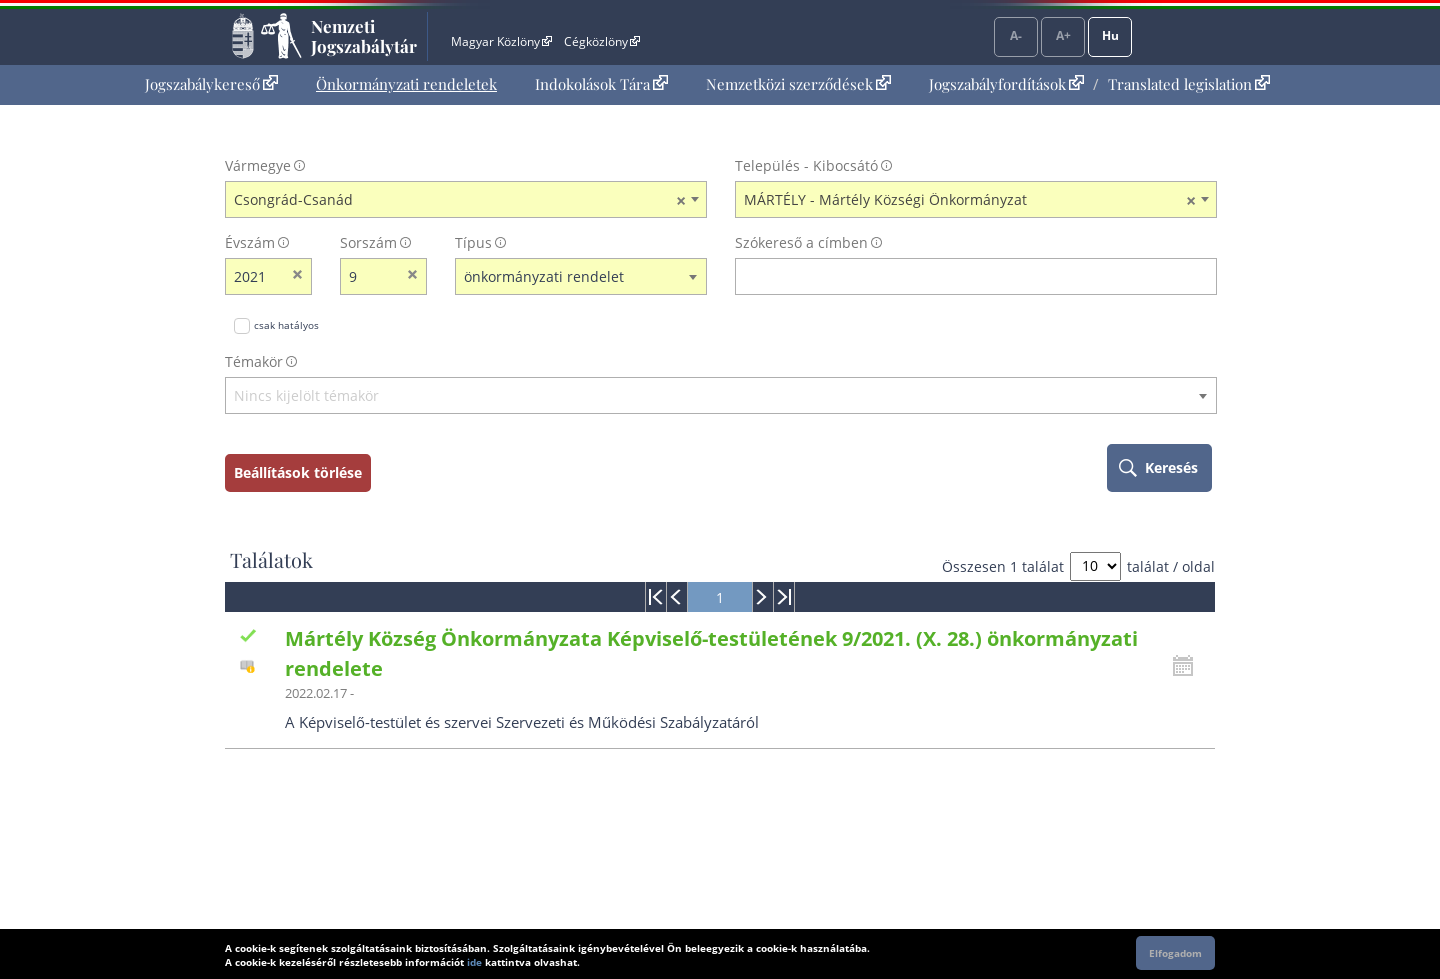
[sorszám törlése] (412, 276)
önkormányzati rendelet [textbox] (544, 276)
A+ (1063, 35)
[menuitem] (211, 84)
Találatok (271, 560)
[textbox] (721, 396)
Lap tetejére (1347, 887)
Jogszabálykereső (211, 84)
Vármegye (258, 165)
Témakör (254, 361)
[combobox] (466, 200)
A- (1016, 35)
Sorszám (368, 242)
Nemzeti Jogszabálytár (364, 36)
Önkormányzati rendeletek (406, 84)
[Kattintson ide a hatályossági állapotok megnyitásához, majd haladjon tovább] (1188, 666)
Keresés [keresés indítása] (1171, 467)
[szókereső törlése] (1202, 276)
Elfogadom (1175, 953)
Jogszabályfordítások (1006, 84)
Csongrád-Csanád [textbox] (460, 200)
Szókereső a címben (801, 242)
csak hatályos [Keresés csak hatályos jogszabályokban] (286, 325)
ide (474, 962)
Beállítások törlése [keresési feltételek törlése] (298, 472)
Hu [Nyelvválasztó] (1110, 35)
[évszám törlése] (297, 276)
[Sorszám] (370, 276)
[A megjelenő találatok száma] (1095, 566)
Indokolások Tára (601, 84)
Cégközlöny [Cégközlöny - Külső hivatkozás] (602, 41)
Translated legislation (1189, 84)
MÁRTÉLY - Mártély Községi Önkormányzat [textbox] (970, 200)
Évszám (250, 242)
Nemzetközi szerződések (798, 84)
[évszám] (255, 276)
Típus (473, 242)
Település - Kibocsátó (806, 165)
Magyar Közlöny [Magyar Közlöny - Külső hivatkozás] (501, 41)
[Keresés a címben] (963, 276)
